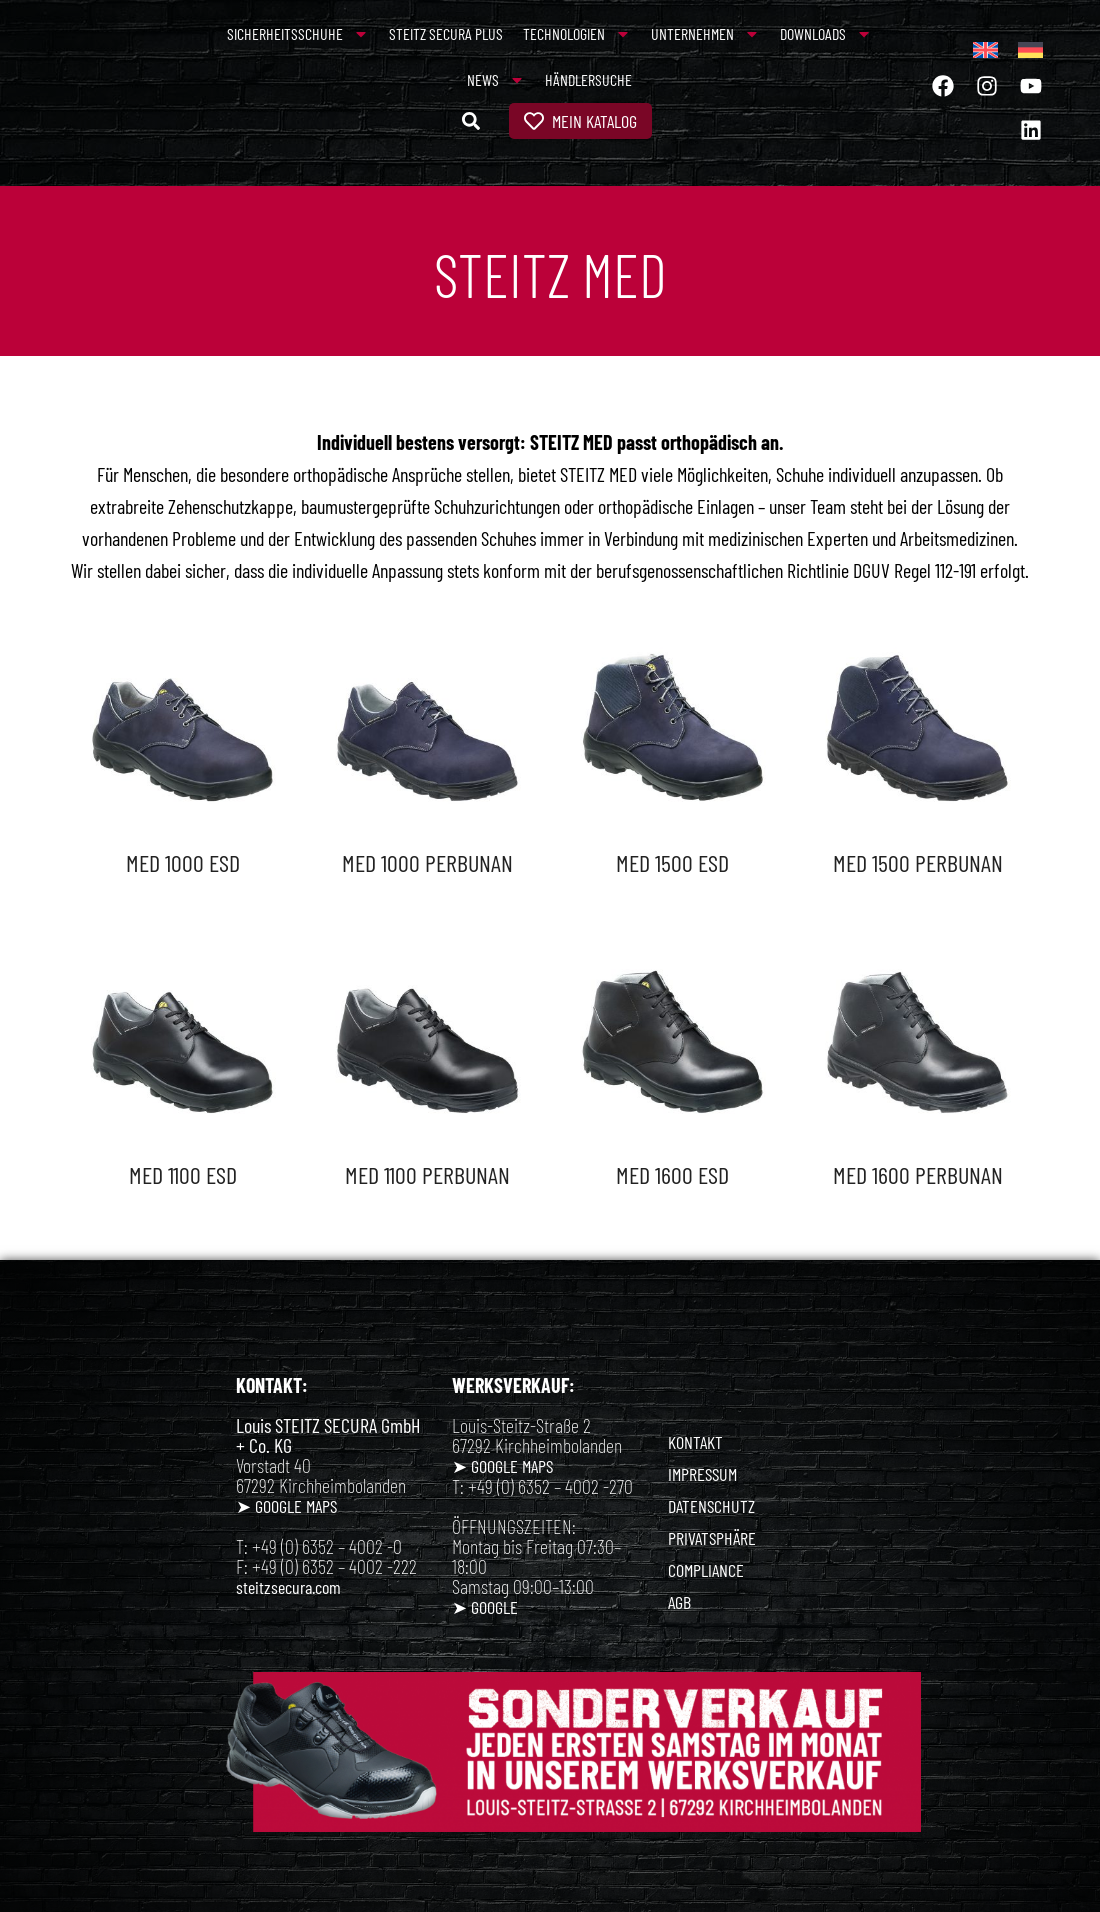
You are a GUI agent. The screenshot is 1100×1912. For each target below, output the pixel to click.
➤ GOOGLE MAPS (286, 1506)
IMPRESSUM (702, 1474)
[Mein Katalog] (534, 121)
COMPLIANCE (706, 1570)
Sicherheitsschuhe (298, 34)
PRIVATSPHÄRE (712, 1538)
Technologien (577, 34)
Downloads (826, 34)
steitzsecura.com (288, 1587)
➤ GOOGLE (485, 1607)
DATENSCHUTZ (711, 1506)
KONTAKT (695, 1442)
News (496, 80)
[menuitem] (985, 49)
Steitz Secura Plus (446, 33)
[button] (471, 121)
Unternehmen (705, 34)
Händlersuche (588, 79)
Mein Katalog (594, 121)
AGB (679, 1602)
